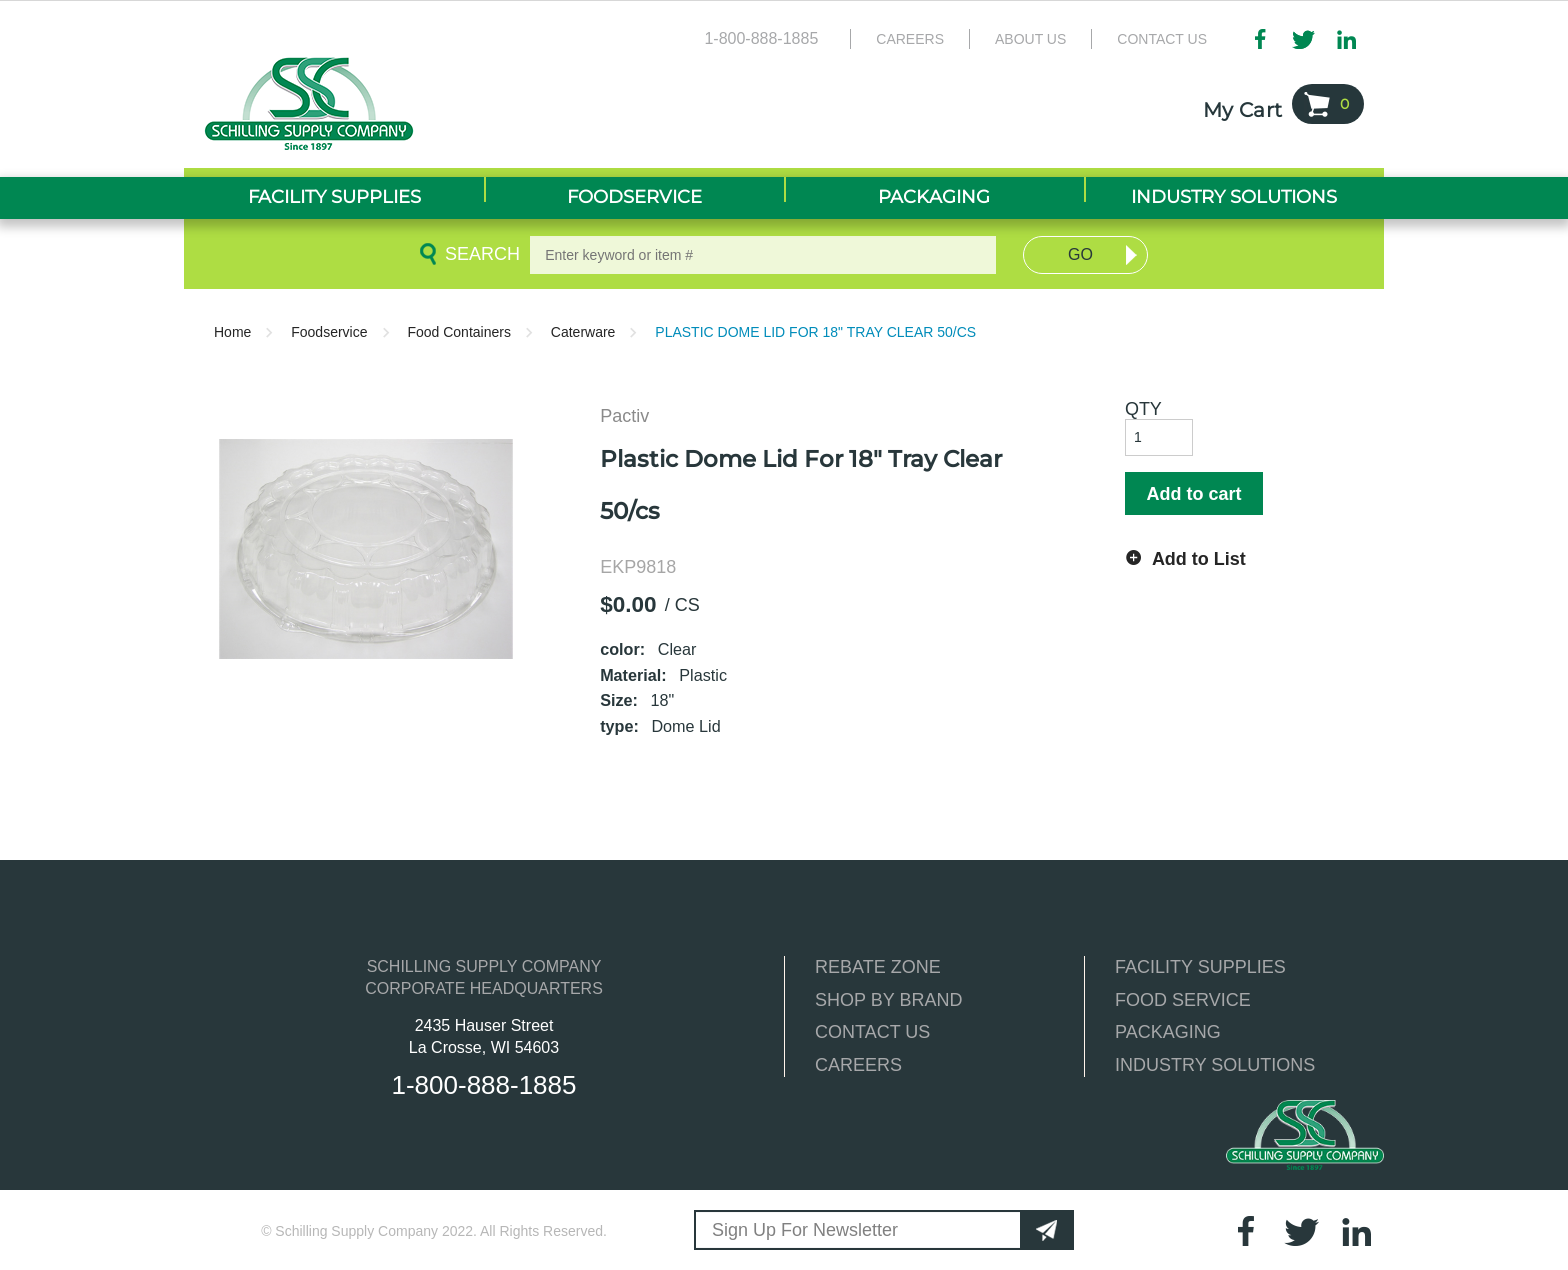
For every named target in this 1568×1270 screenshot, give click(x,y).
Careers (910, 39)
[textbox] (763, 255)
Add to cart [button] (1193, 494)
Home (232, 332)
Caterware (583, 332)
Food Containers (459, 332)
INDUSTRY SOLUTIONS (1215, 1065)
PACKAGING (1168, 1032)
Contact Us (1162, 39)
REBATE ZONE (878, 967)
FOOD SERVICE (1183, 1000)
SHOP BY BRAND (888, 1000)
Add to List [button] (1199, 559)
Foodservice (329, 332)
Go (1080, 254)
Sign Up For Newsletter (805, 1230)
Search (479, 254)
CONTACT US (872, 1032)
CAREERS (858, 1065)
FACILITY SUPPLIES (1200, 967)
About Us (1030, 39)
